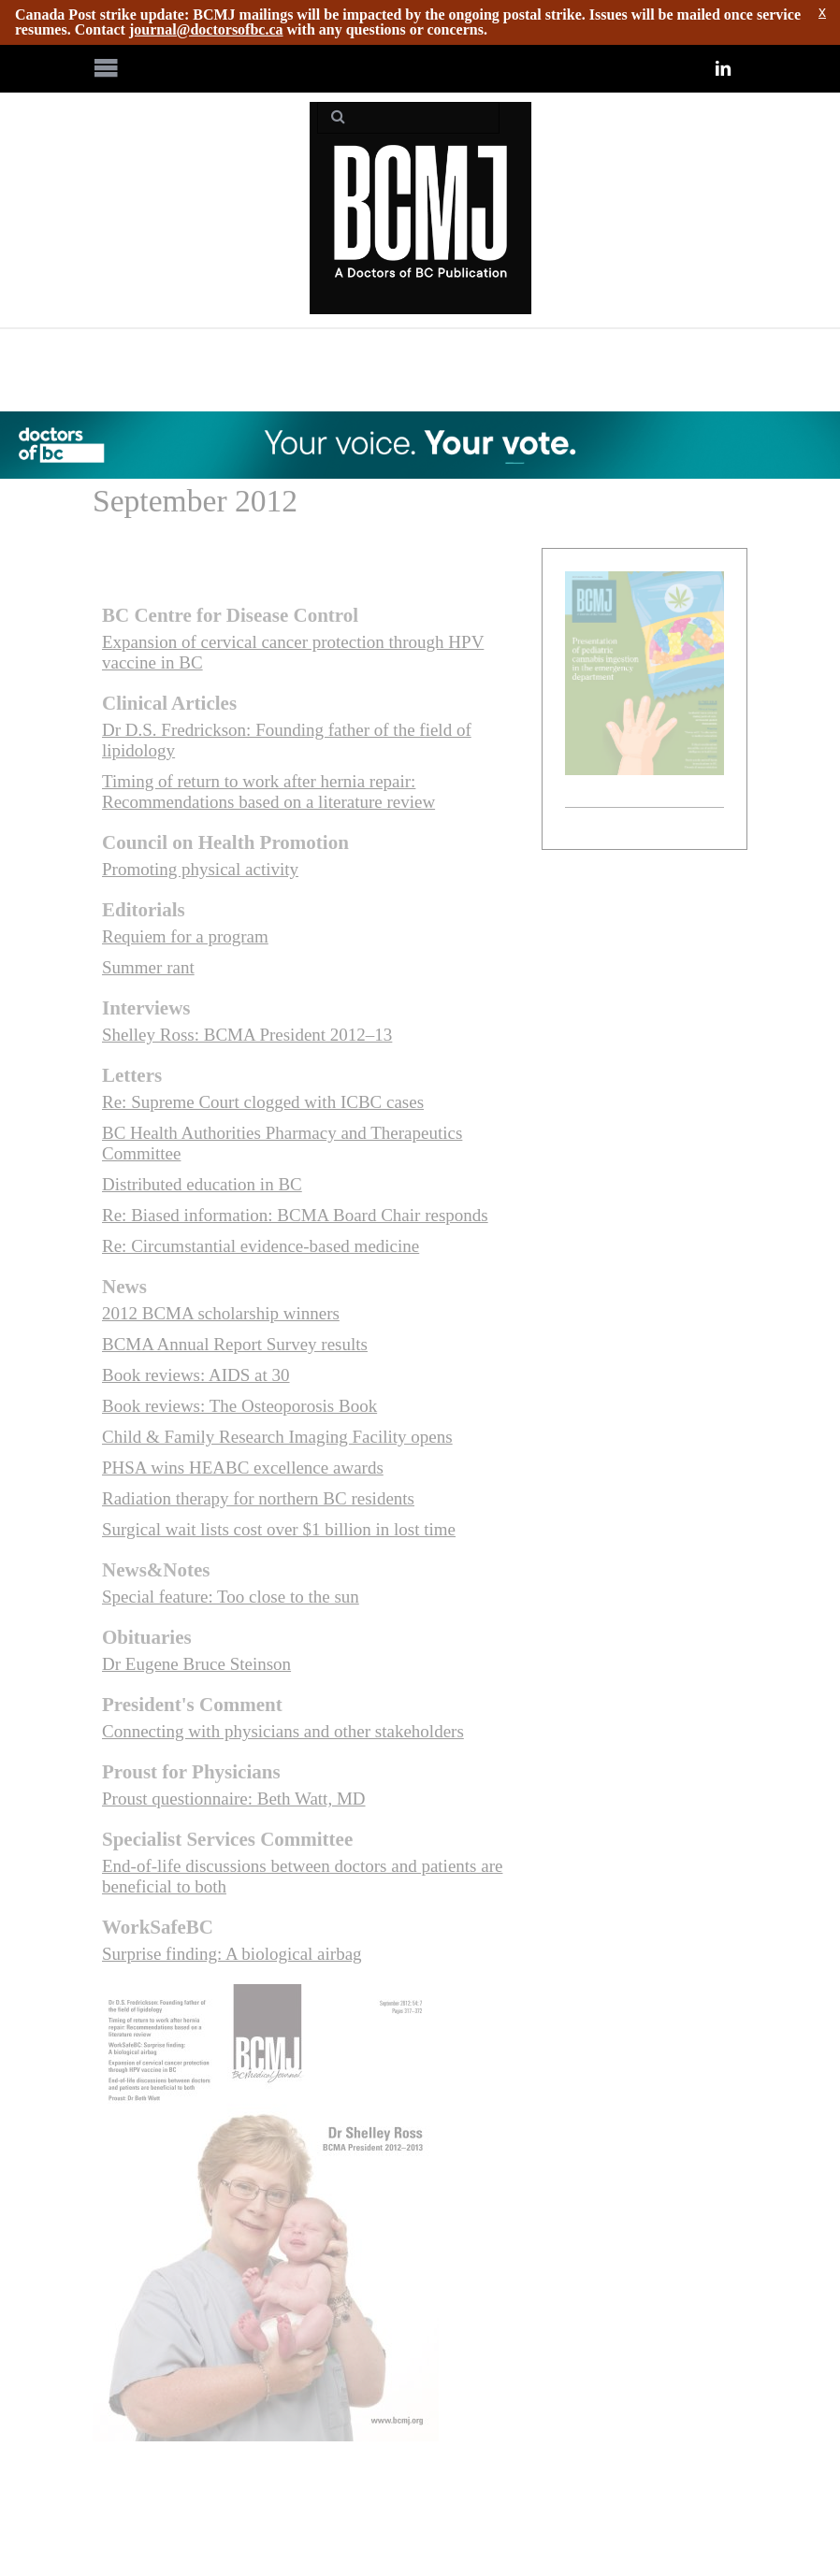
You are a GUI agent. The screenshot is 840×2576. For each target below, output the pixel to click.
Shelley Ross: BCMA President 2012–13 (247, 1034)
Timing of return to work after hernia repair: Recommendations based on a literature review (268, 791)
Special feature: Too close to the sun (230, 1596)
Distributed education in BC (202, 1184)
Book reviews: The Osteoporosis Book (239, 1406)
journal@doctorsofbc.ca (206, 29)
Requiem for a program (185, 936)
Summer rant (148, 967)
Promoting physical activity (200, 869)
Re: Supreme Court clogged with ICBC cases (263, 1102)
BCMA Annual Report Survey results (235, 1344)
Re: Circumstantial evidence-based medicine (260, 1246)
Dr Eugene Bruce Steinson (196, 1664)
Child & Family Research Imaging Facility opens (277, 1436)
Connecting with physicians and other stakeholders (283, 1731)
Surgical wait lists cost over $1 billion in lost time (279, 1529)
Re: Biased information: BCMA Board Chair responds (295, 1215)
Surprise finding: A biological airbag (232, 1954)
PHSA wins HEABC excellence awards (243, 1467)
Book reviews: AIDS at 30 (196, 1375)
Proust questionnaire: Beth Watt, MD (234, 1798)
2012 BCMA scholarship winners (221, 1313)
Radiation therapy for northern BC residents (258, 1498)
